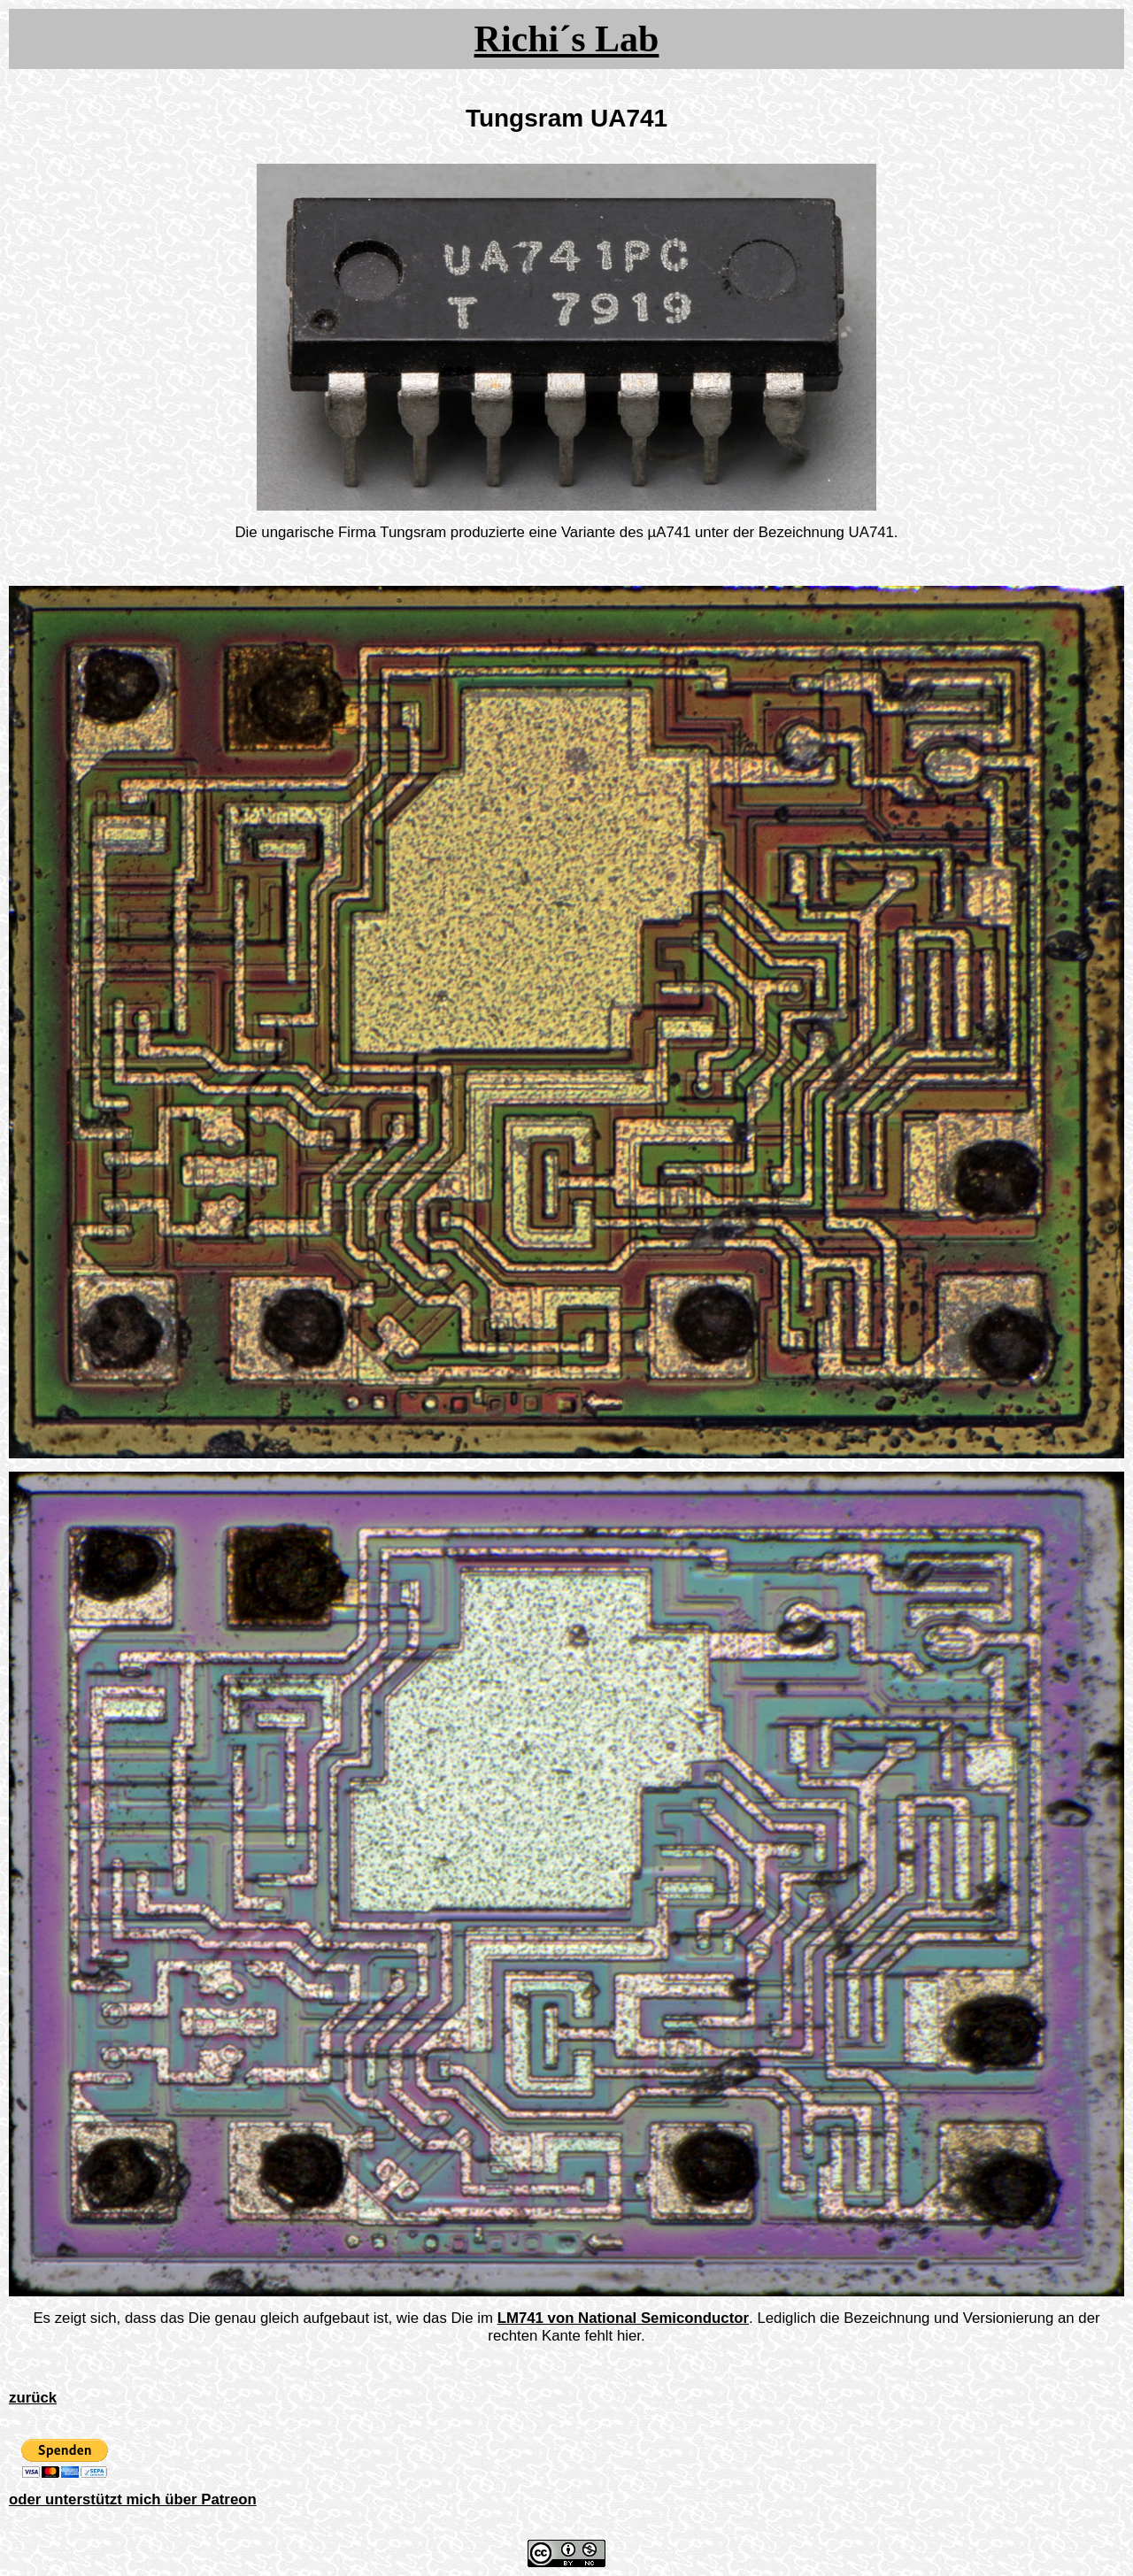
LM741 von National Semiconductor (623, 2318)
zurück (33, 2397)
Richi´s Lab (566, 39)
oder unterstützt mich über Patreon (133, 2499)
